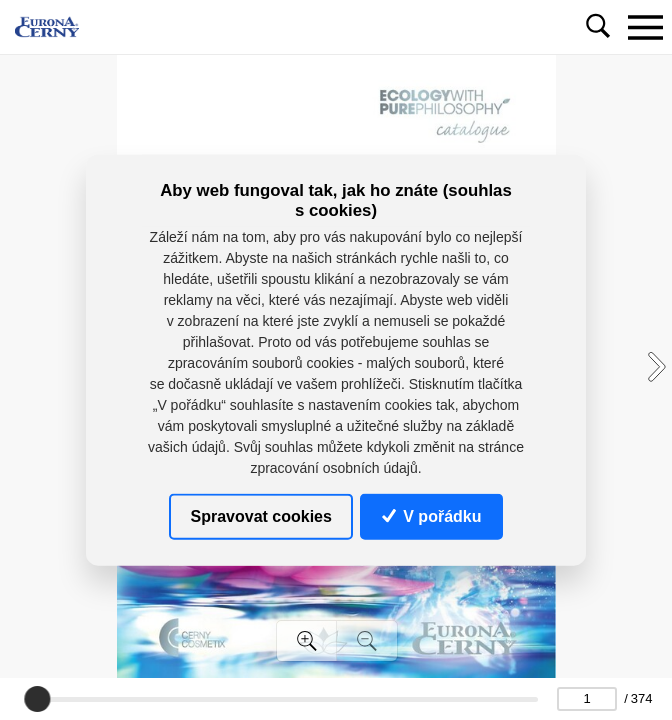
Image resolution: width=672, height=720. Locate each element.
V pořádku (432, 515)
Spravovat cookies (261, 515)
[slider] (37, 699)
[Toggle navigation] (645, 27)
